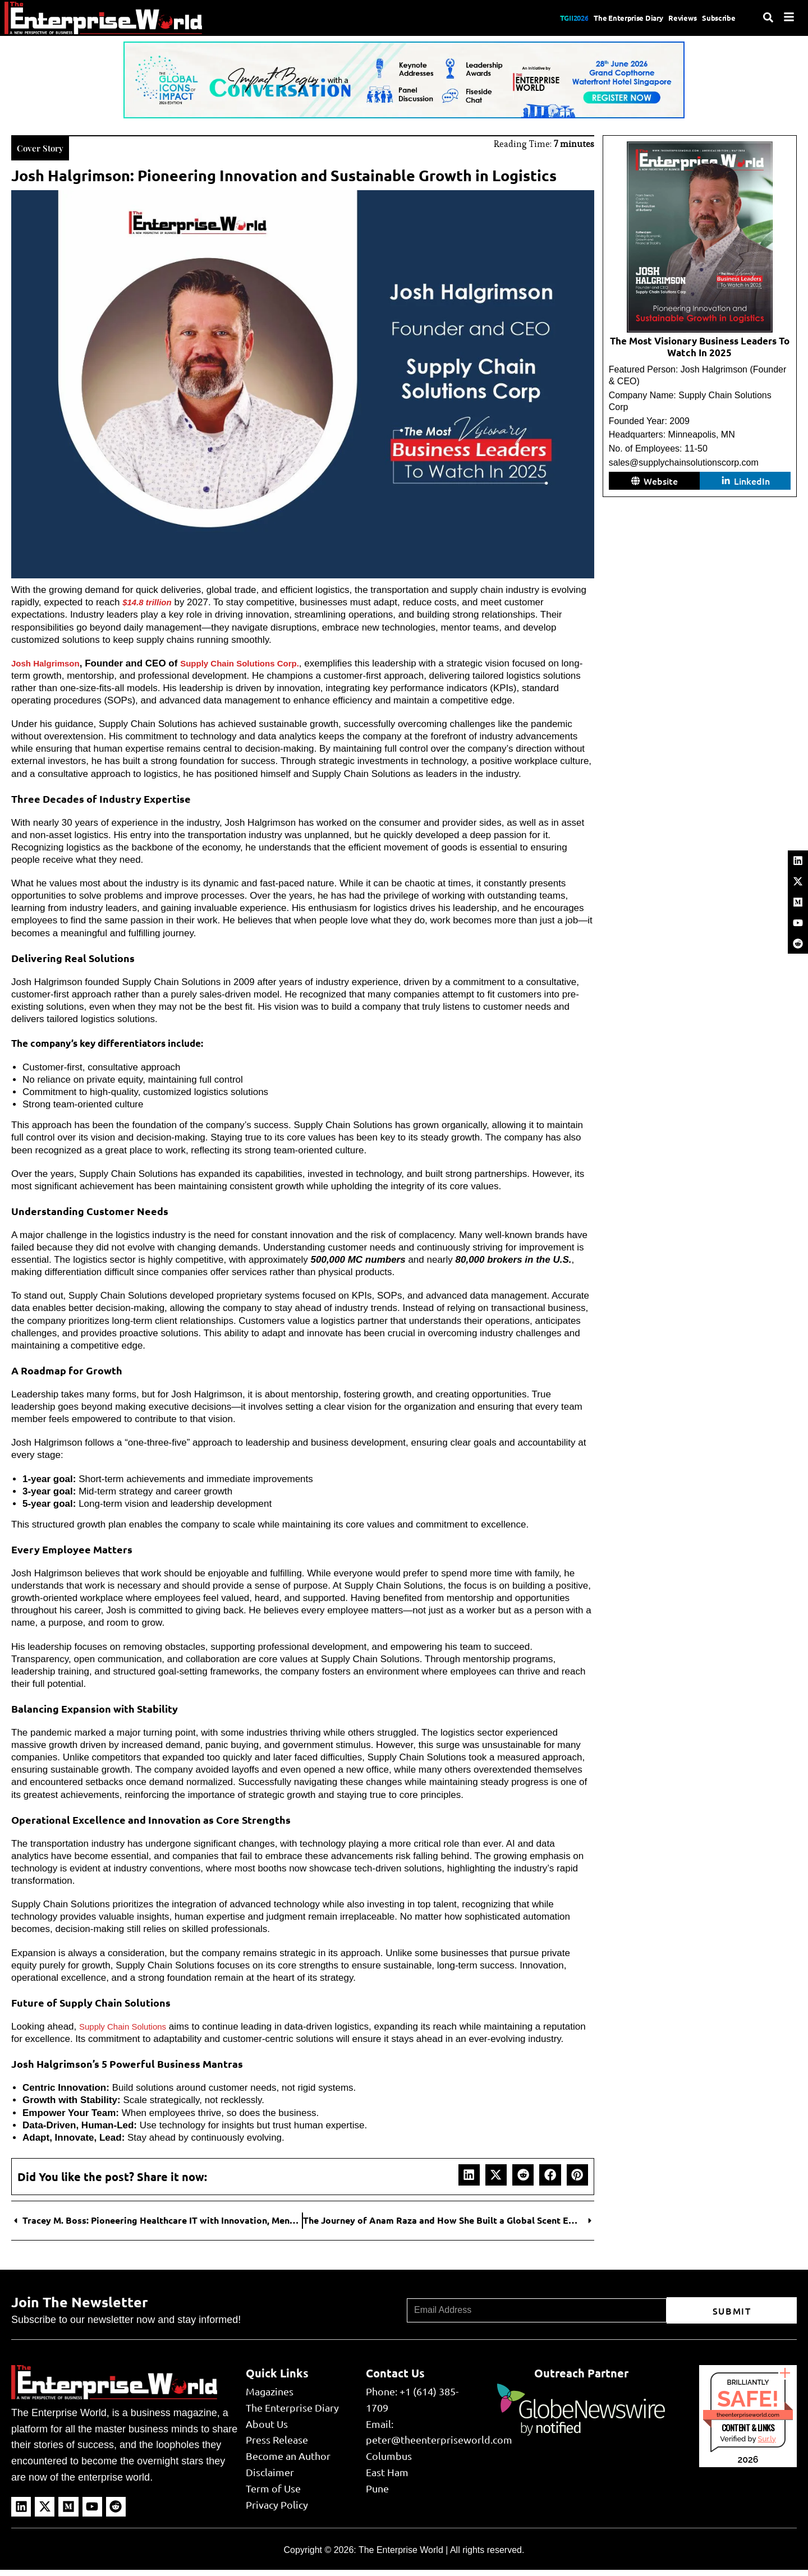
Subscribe (716, 18)
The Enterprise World (401, 2560)
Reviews (668, 18)
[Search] (768, 17)
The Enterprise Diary (599, 18)
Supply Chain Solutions (128, 2024)
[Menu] (789, 16)
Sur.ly (766, 2449)
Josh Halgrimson (50, 661)
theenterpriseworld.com (748, 2425)
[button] (469, 2185)
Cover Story (46, 145)
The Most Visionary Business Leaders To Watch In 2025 (699, 346)
